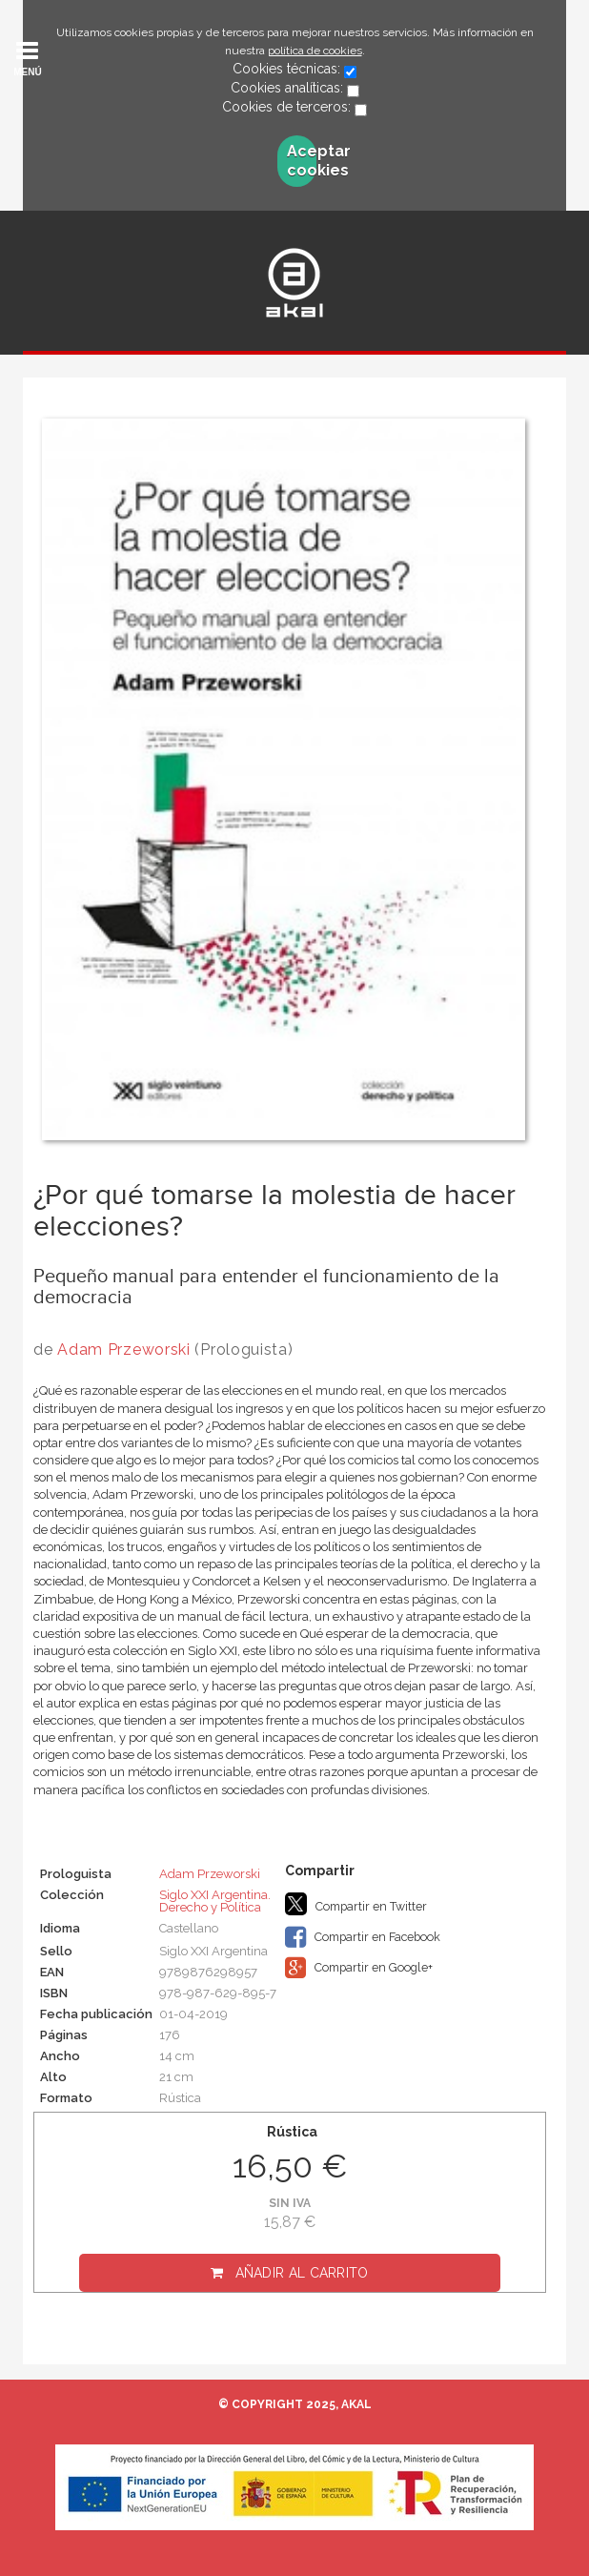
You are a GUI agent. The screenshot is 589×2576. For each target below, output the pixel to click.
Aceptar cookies (302, 160)
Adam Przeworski (124, 1349)
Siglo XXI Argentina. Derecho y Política (215, 1901)
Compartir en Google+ (359, 1967)
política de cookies (315, 50)
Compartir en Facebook (362, 1937)
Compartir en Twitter (356, 1903)
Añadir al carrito (302, 2272)
